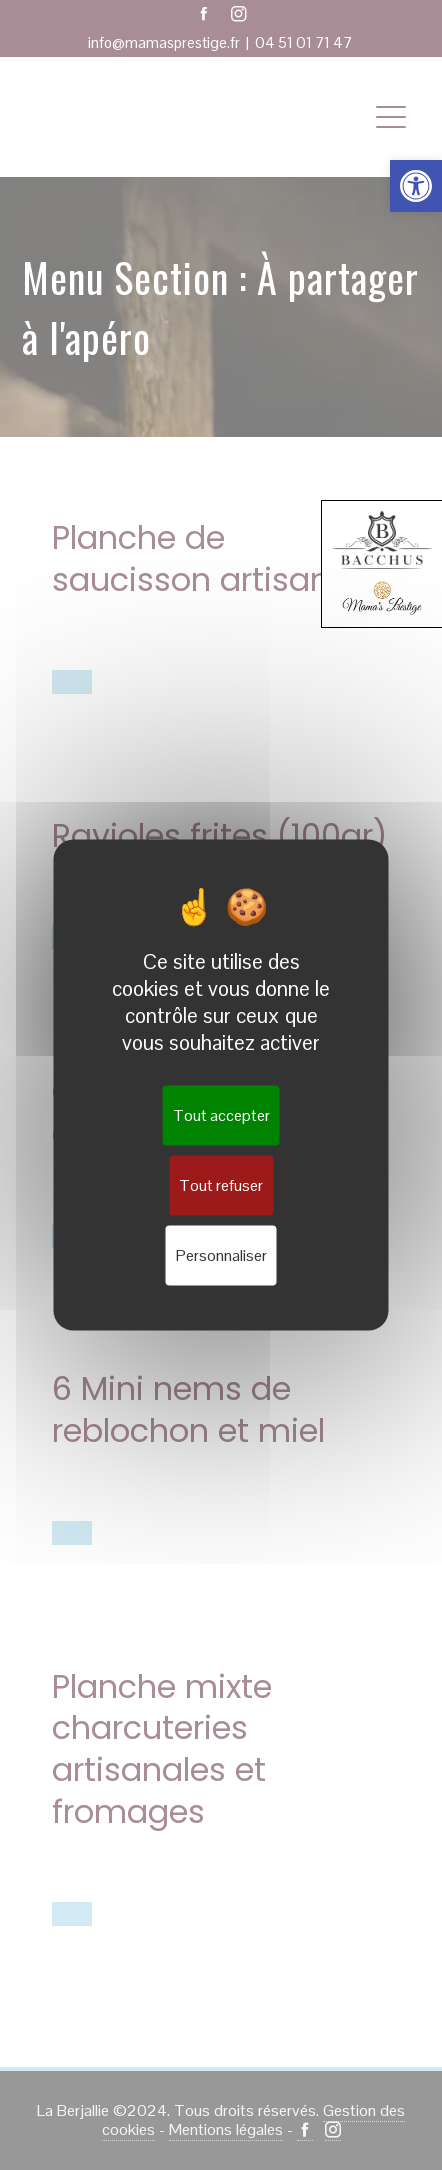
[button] (416, 186)
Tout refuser (221, 1185)
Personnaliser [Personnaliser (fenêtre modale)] (221, 1255)
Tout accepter (221, 1115)
